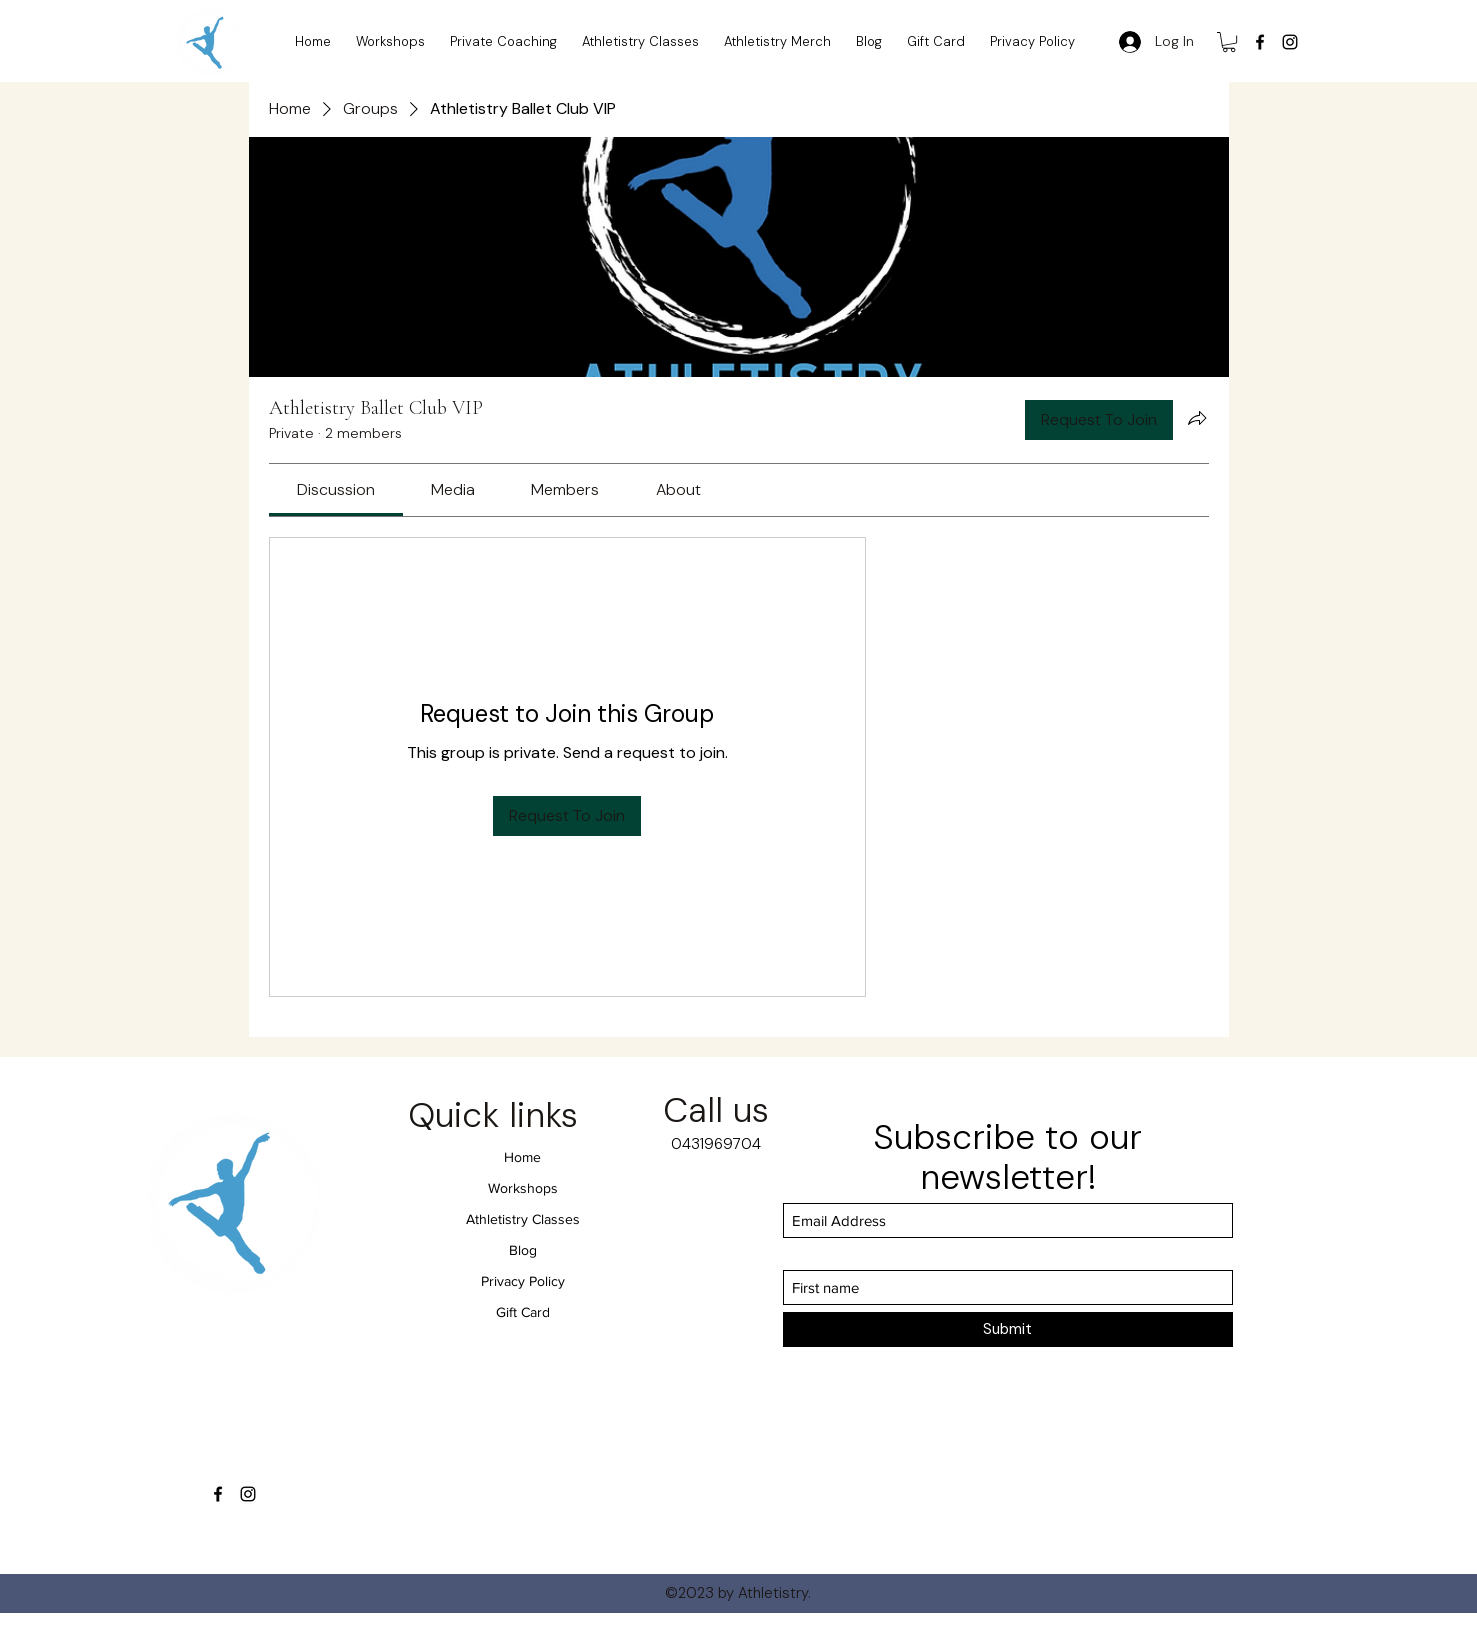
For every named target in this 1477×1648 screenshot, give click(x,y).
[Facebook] (1260, 42)
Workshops (523, 1188)
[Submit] (1008, 1329)
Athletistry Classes (523, 1219)
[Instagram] (1290, 42)
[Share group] (1197, 418)
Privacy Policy (523, 1281)
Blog (523, 1250)
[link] (336, 489)
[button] (1229, 42)
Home (522, 1157)
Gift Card (523, 1312)
